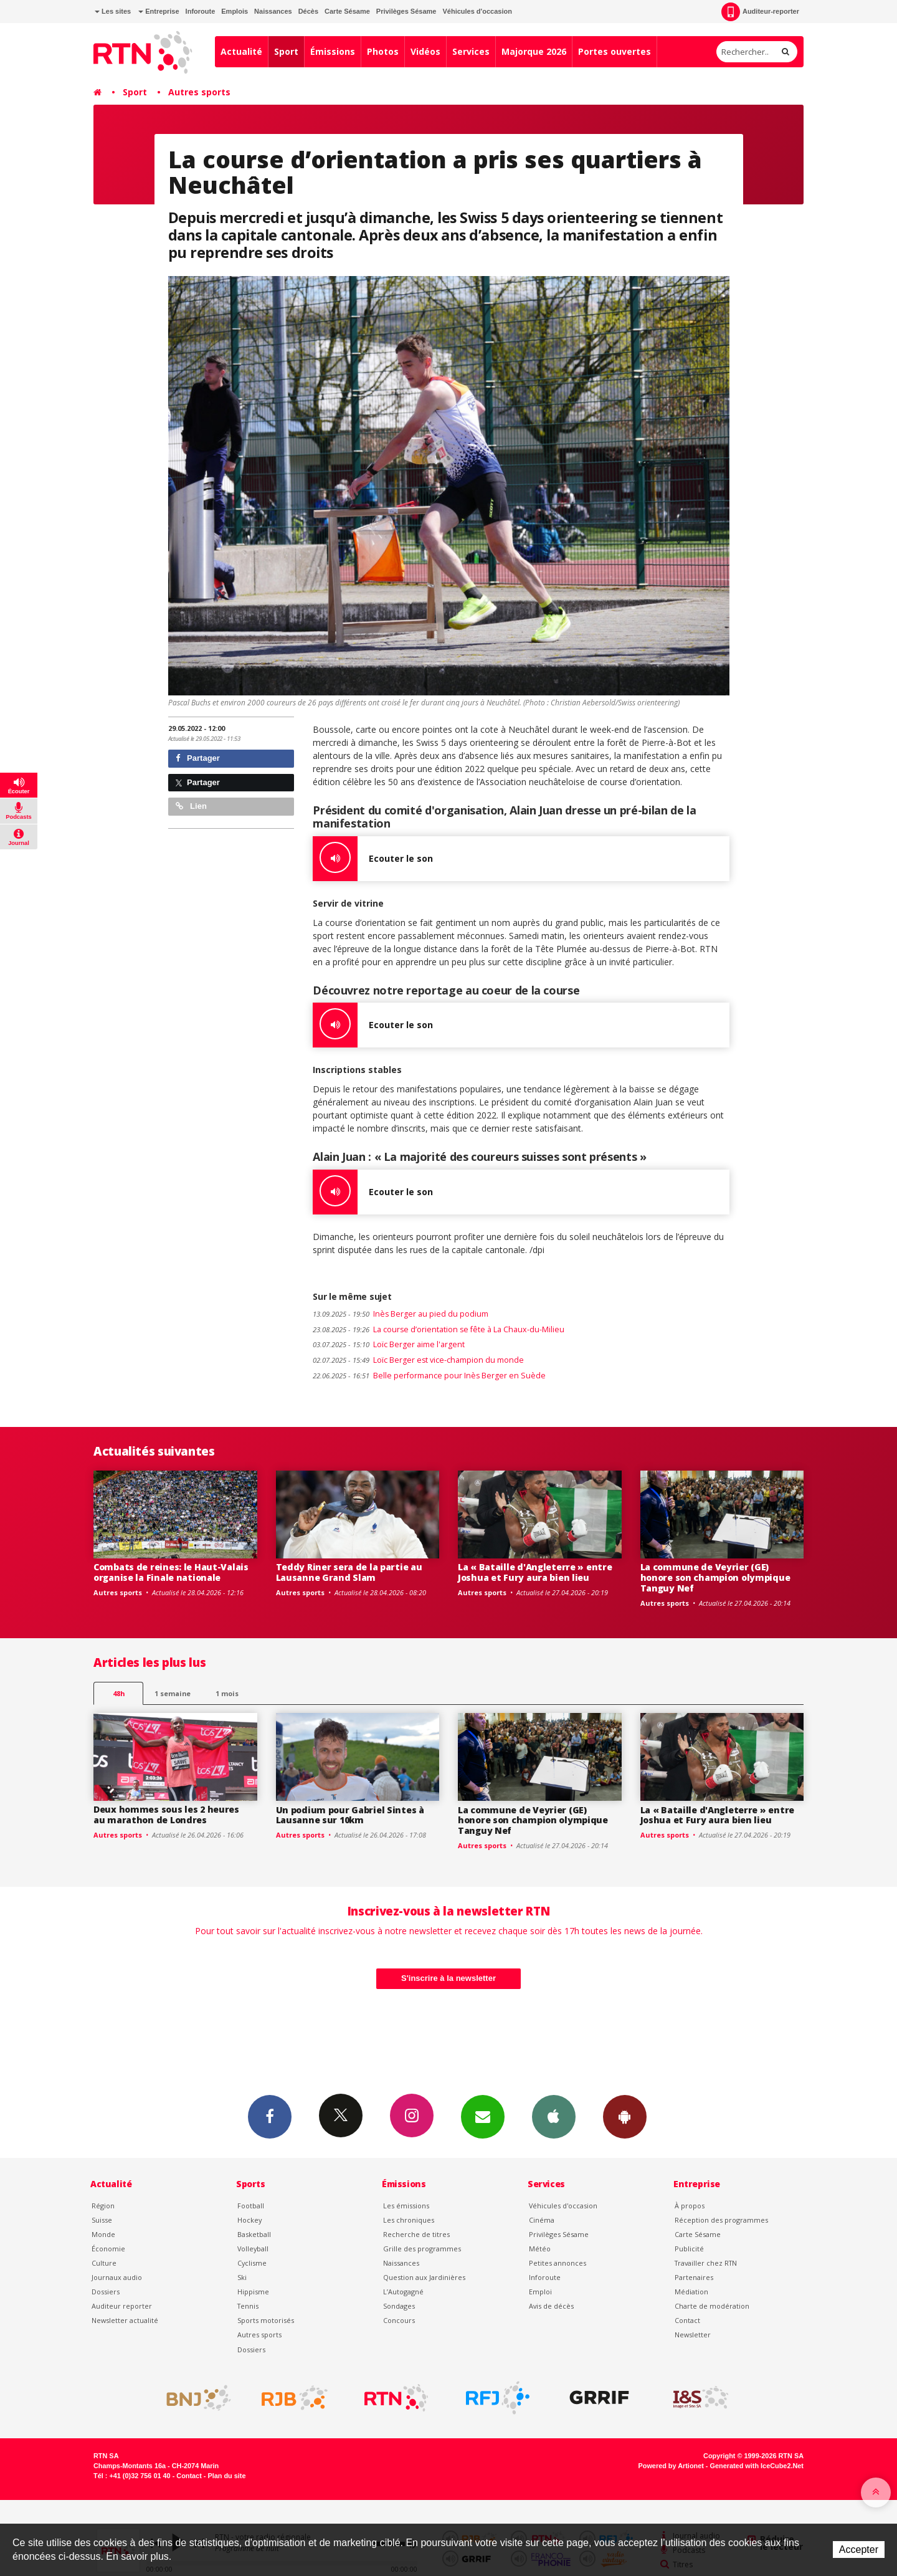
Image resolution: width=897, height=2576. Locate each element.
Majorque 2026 (533, 51)
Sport (286, 51)
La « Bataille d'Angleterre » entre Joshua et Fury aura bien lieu (535, 1572)
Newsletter (693, 2334)
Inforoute (201, 11)
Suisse (102, 2220)
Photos (383, 51)
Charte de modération (712, 2306)
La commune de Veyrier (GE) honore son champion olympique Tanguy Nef (715, 1577)
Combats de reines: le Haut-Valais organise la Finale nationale (171, 1572)
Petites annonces (557, 2263)
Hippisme (253, 2291)
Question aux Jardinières (424, 2277)
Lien (191, 806)
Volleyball (252, 2248)
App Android (625, 2116)
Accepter (858, 2549)
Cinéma (541, 2220)
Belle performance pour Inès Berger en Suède (429, 1375)
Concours (399, 2320)
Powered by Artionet (671, 2465)
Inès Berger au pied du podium (400, 1314)
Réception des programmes (721, 2220)
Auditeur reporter (122, 2306)
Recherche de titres (416, 2234)
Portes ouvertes (614, 51)
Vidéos (425, 51)
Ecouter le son (373, 858)
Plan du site (226, 2475)
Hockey (249, 2220)
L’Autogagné (403, 2291)
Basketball (254, 2234)
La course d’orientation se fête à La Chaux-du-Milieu (438, 1329)
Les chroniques (408, 2220)
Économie (108, 2248)
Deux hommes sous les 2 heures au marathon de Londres (166, 1814)
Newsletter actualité (125, 2320)
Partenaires (694, 2277)
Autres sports (199, 92)
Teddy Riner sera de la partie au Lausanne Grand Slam (349, 1572)
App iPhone (554, 2116)
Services (471, 51)
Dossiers (106, 2291)
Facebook (270, 2116)
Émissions (332, 51)
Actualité (241, 51)
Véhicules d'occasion (476, 11)
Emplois (234, 11)
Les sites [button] (113, 11)
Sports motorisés (265, 2320)
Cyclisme (252, 2263)
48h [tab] (119, 1693)
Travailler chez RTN (706, 2263)
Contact (687, 2320)
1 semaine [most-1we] (172, 1693)
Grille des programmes (422, 2248)
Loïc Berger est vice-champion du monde (418, 1360)
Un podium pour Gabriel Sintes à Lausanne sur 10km (350, 1815)
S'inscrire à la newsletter (448, 1978)
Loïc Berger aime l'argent (389, 1344)
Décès (308, 11)
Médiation (691, 2291)
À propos (690, 2206)
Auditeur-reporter (760, 11)
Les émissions (406, 2206)
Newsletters (483, 2116)
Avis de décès (551, 2306)
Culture (104, 2263)
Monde (103, 2234)
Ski (242, 2277)
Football (250, 2206)
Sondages (399, 2306)
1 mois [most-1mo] (227, 1693)
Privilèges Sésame (406, 11)
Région (103, 2206)
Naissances (273, 11)
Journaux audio (117, 2277)
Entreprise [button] (158, 11)
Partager (198, 758)
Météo (540, 2248)
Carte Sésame (347, 11)
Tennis (248, 2306)
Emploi (540, 2291)
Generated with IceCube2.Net (757, 2465)
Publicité (689, 2248)
